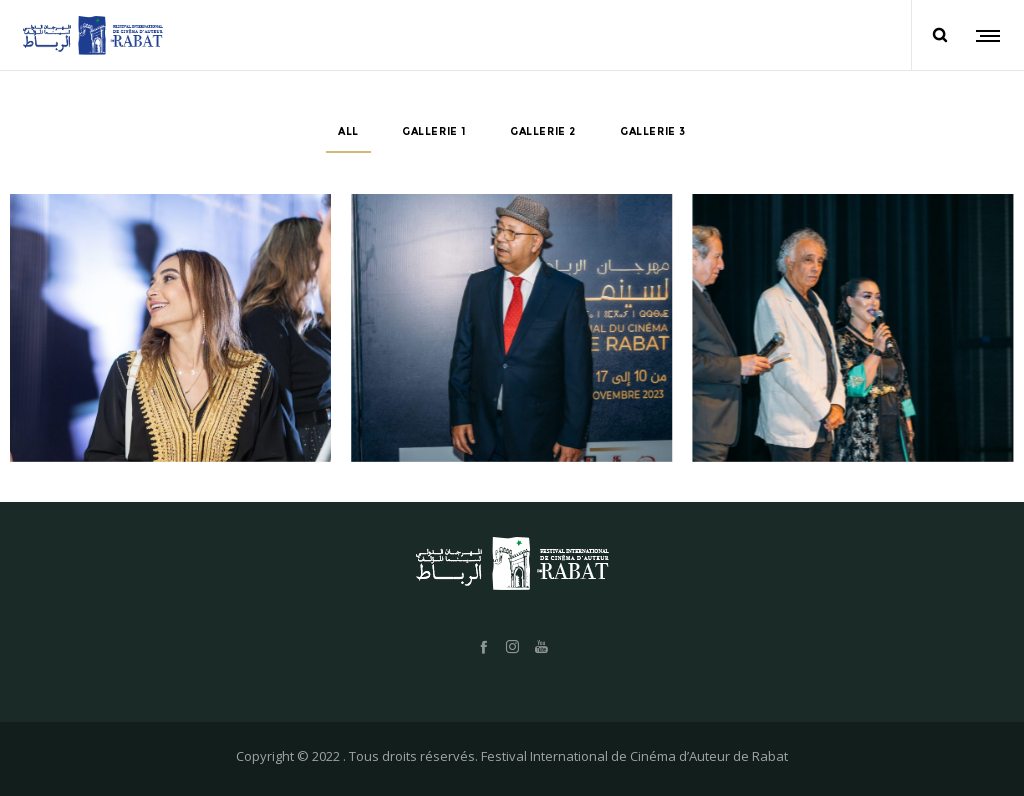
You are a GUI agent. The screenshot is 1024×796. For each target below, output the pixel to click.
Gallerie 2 (543, 131)
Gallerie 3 (653, 131)
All (348, 131)
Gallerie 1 (434, 131)
